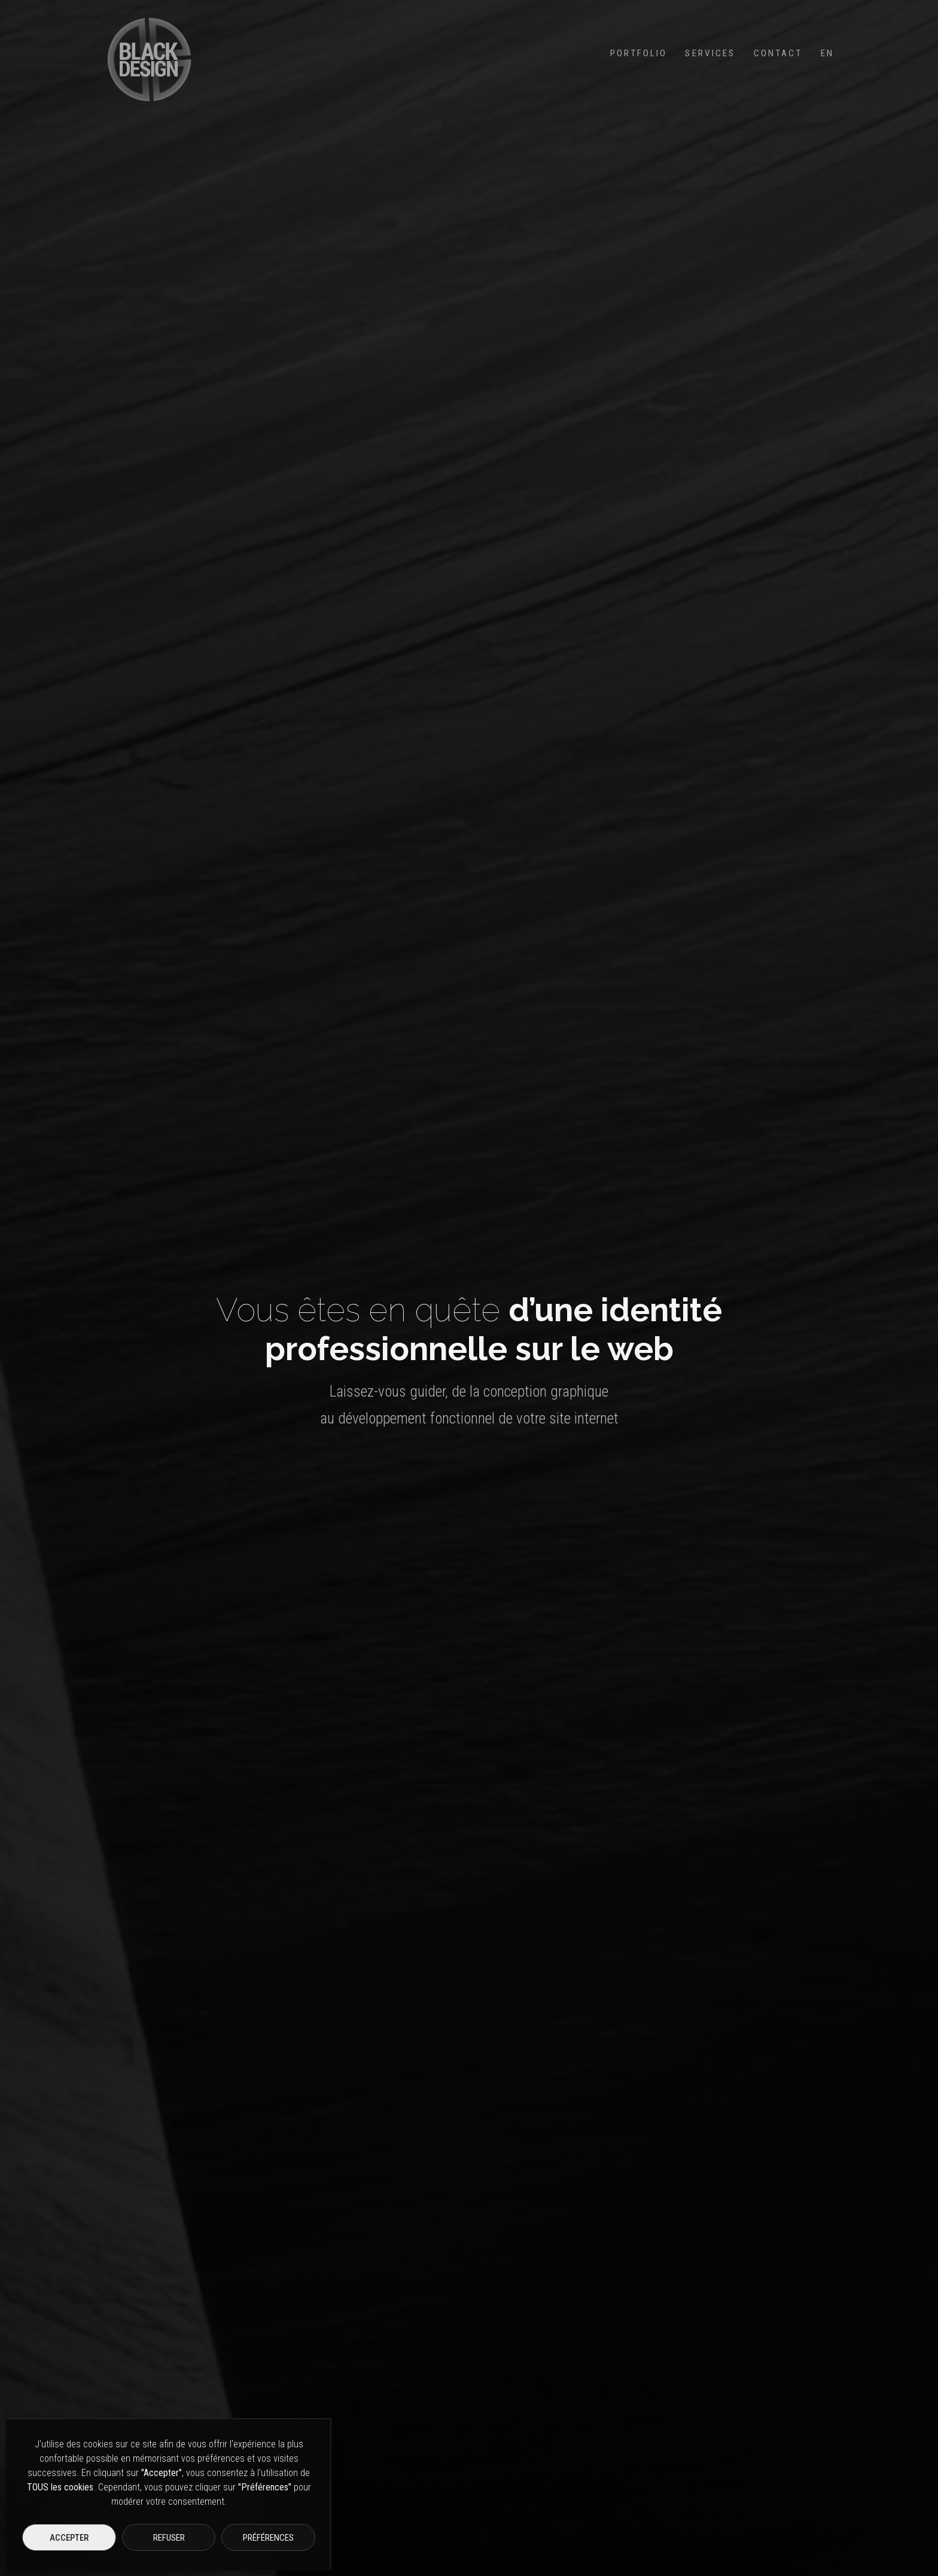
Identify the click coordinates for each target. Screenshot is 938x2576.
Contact (778, 53)
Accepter (69, 2537)
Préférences (268, 2537)
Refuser (169, 2537)
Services (710, 53)
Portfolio (638, 53)
